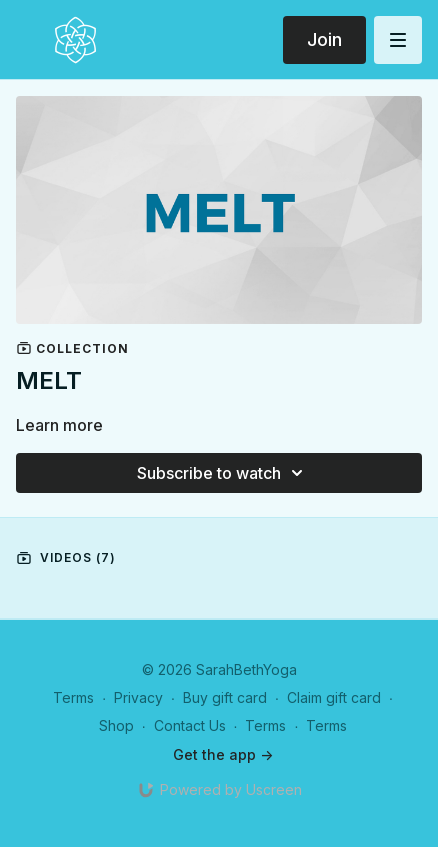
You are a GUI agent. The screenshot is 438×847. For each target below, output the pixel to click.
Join (324, 39)
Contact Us (190, 725)
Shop (116, 725)
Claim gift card (334, 697)
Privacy (138, 697)
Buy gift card (225, 697)
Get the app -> (223, 754)
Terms (73, 697)
